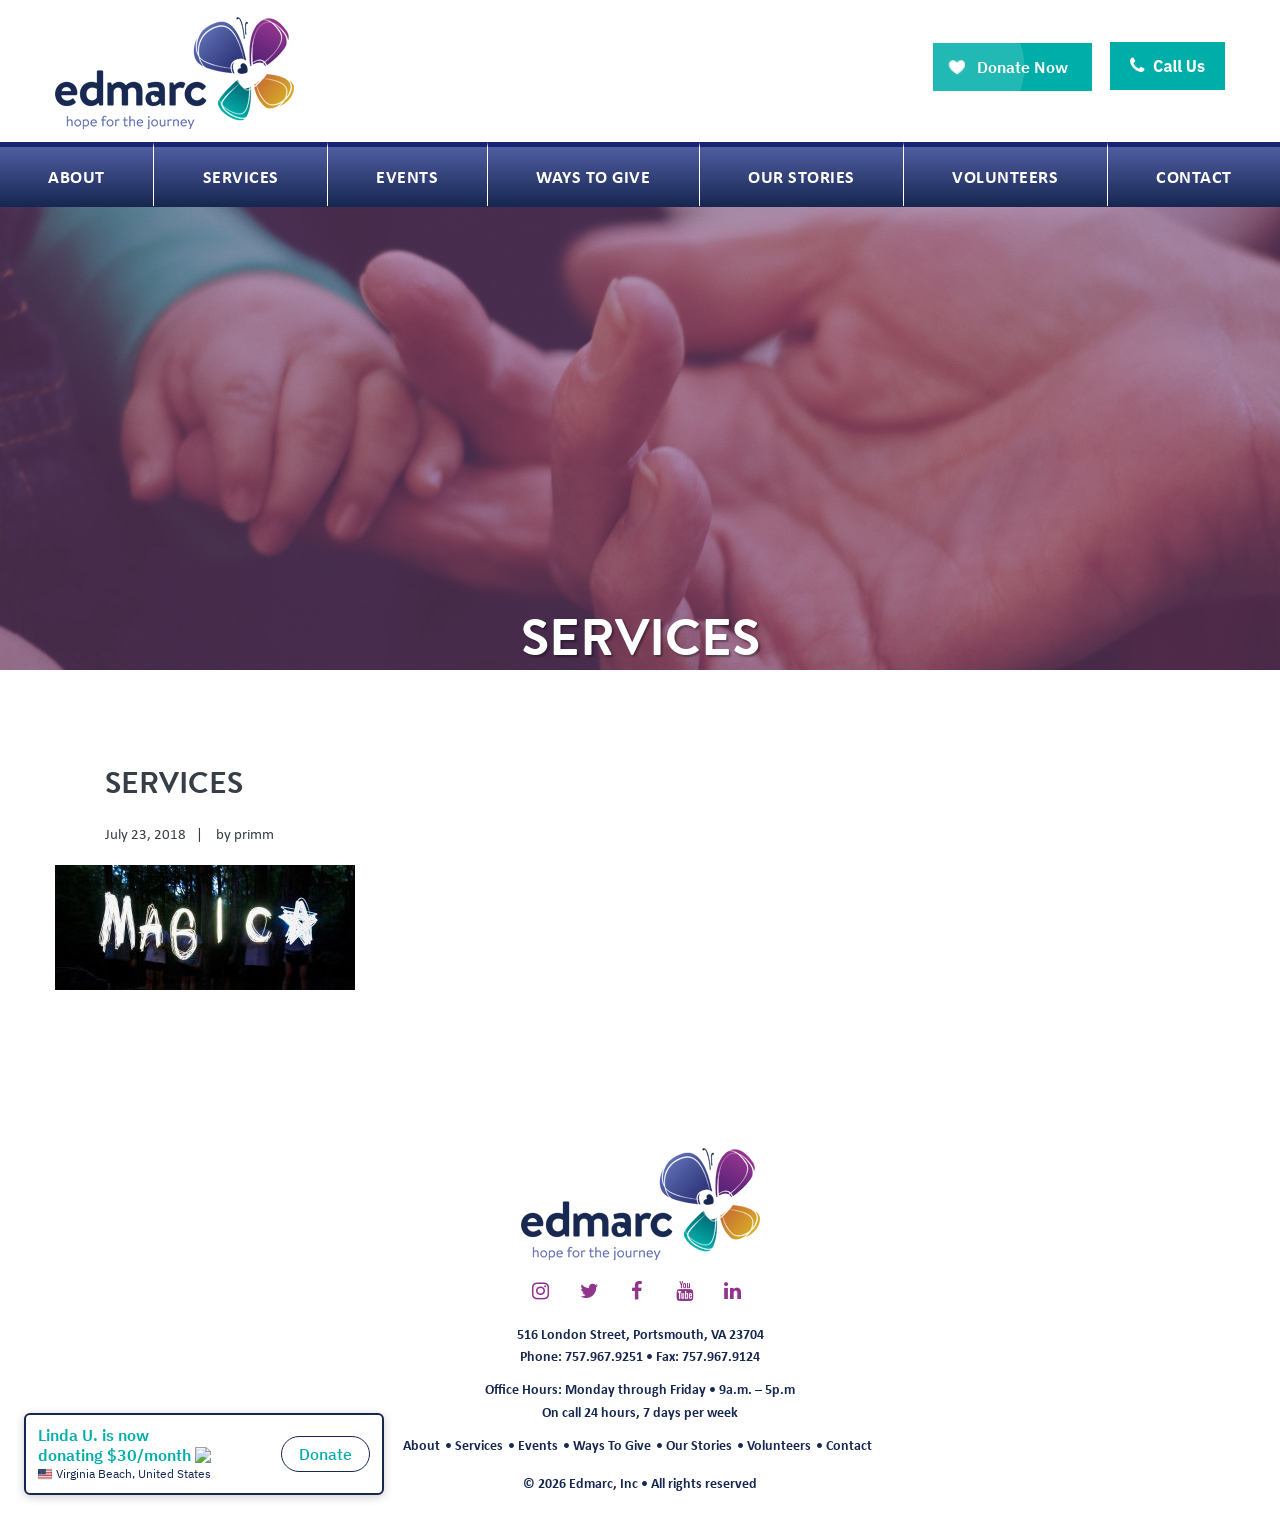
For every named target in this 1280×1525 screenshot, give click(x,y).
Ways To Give (612, 1444)
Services (479, 1444)
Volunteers (779, 1444)
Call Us (1167, 66)
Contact (849, 1444)
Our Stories (699, 1444)
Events (538, 1444)
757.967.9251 (604, 1355)
